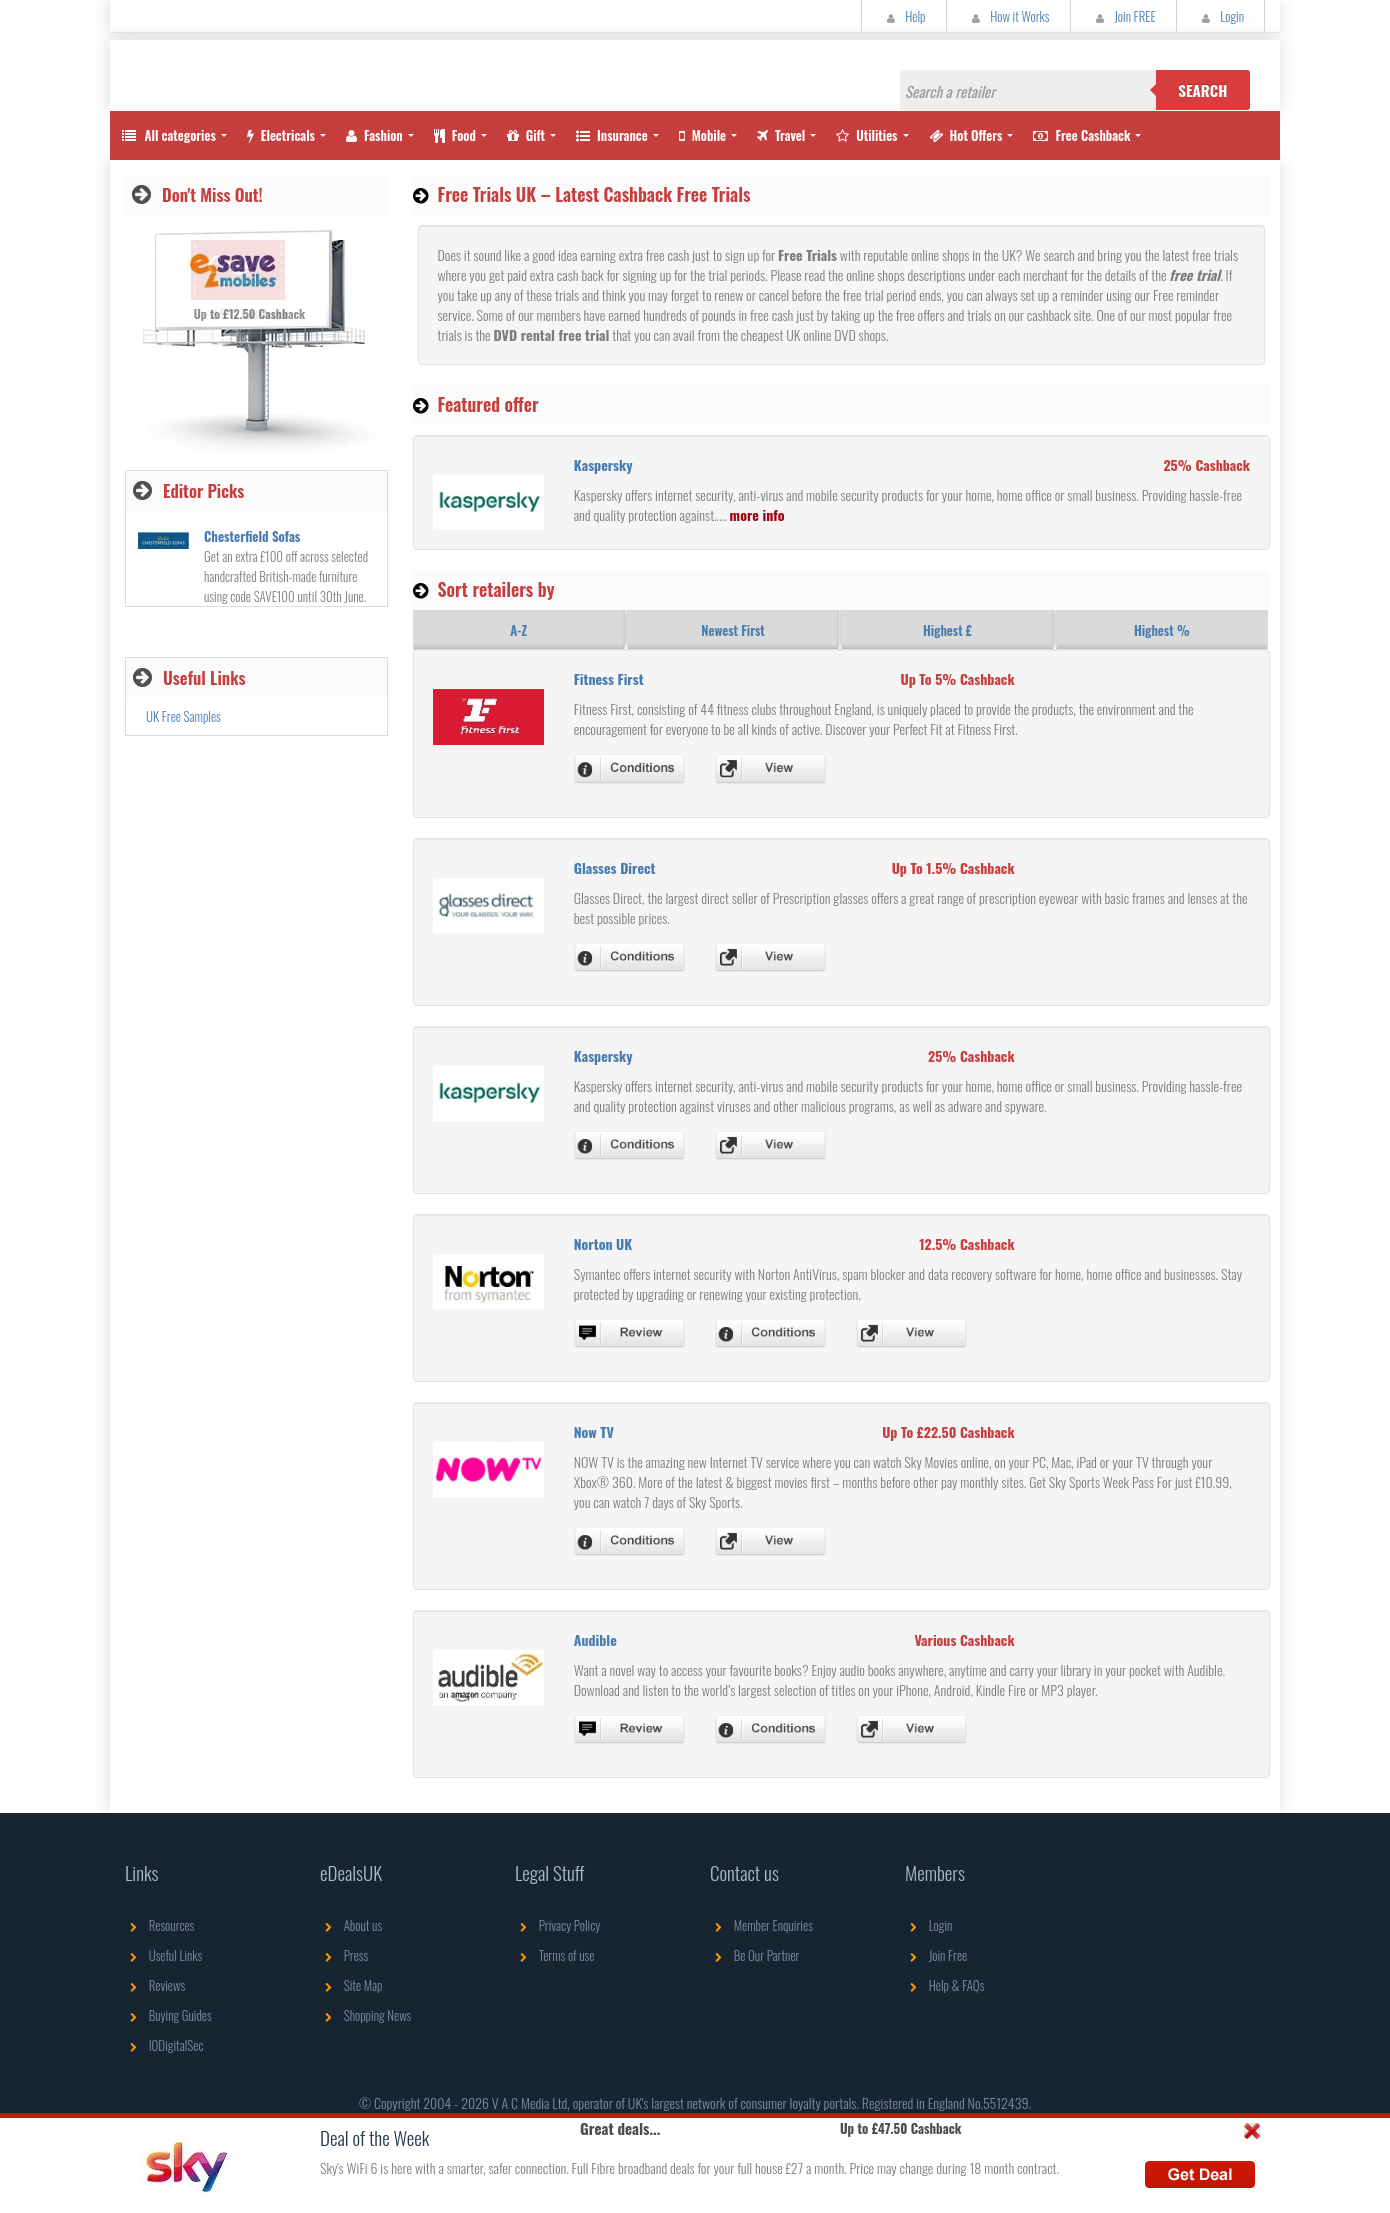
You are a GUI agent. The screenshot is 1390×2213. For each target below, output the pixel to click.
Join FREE (1123, 16)
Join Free (936, 1955)
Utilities (866, 135)
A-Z (518, 630)
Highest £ (947, 630)
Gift (526, 135)
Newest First (732, 630)
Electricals (281, 135)
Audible (595, 1639)
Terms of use (554, 1955)
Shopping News (365, 2015)
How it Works (1008, 16)
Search (1202, 90)
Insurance (612, 135)
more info (757, 514)
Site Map (351, 1985)
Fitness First (609, 678)
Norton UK (603, 1243)
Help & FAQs (944, 1985)
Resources (159, 1925)
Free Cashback (1081, 135)
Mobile (702, 135)
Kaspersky (603, 464)
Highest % (1162, 630)
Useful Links (163, 1955)
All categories (168, 135)
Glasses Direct (615, 867)
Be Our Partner (754, 1955)
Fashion (374, 135)
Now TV (594, 1431)
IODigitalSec (164, 2045)
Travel (781, 135)
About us (351, 1925)
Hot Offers (966, 135)
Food (455, 135)
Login (1220, 16)
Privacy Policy (557, 1925)
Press (344, 1955)
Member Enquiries (761, 1925)
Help (904, 16)
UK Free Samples (183, 716)
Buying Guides (168, 2015)
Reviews (155, 1985)
